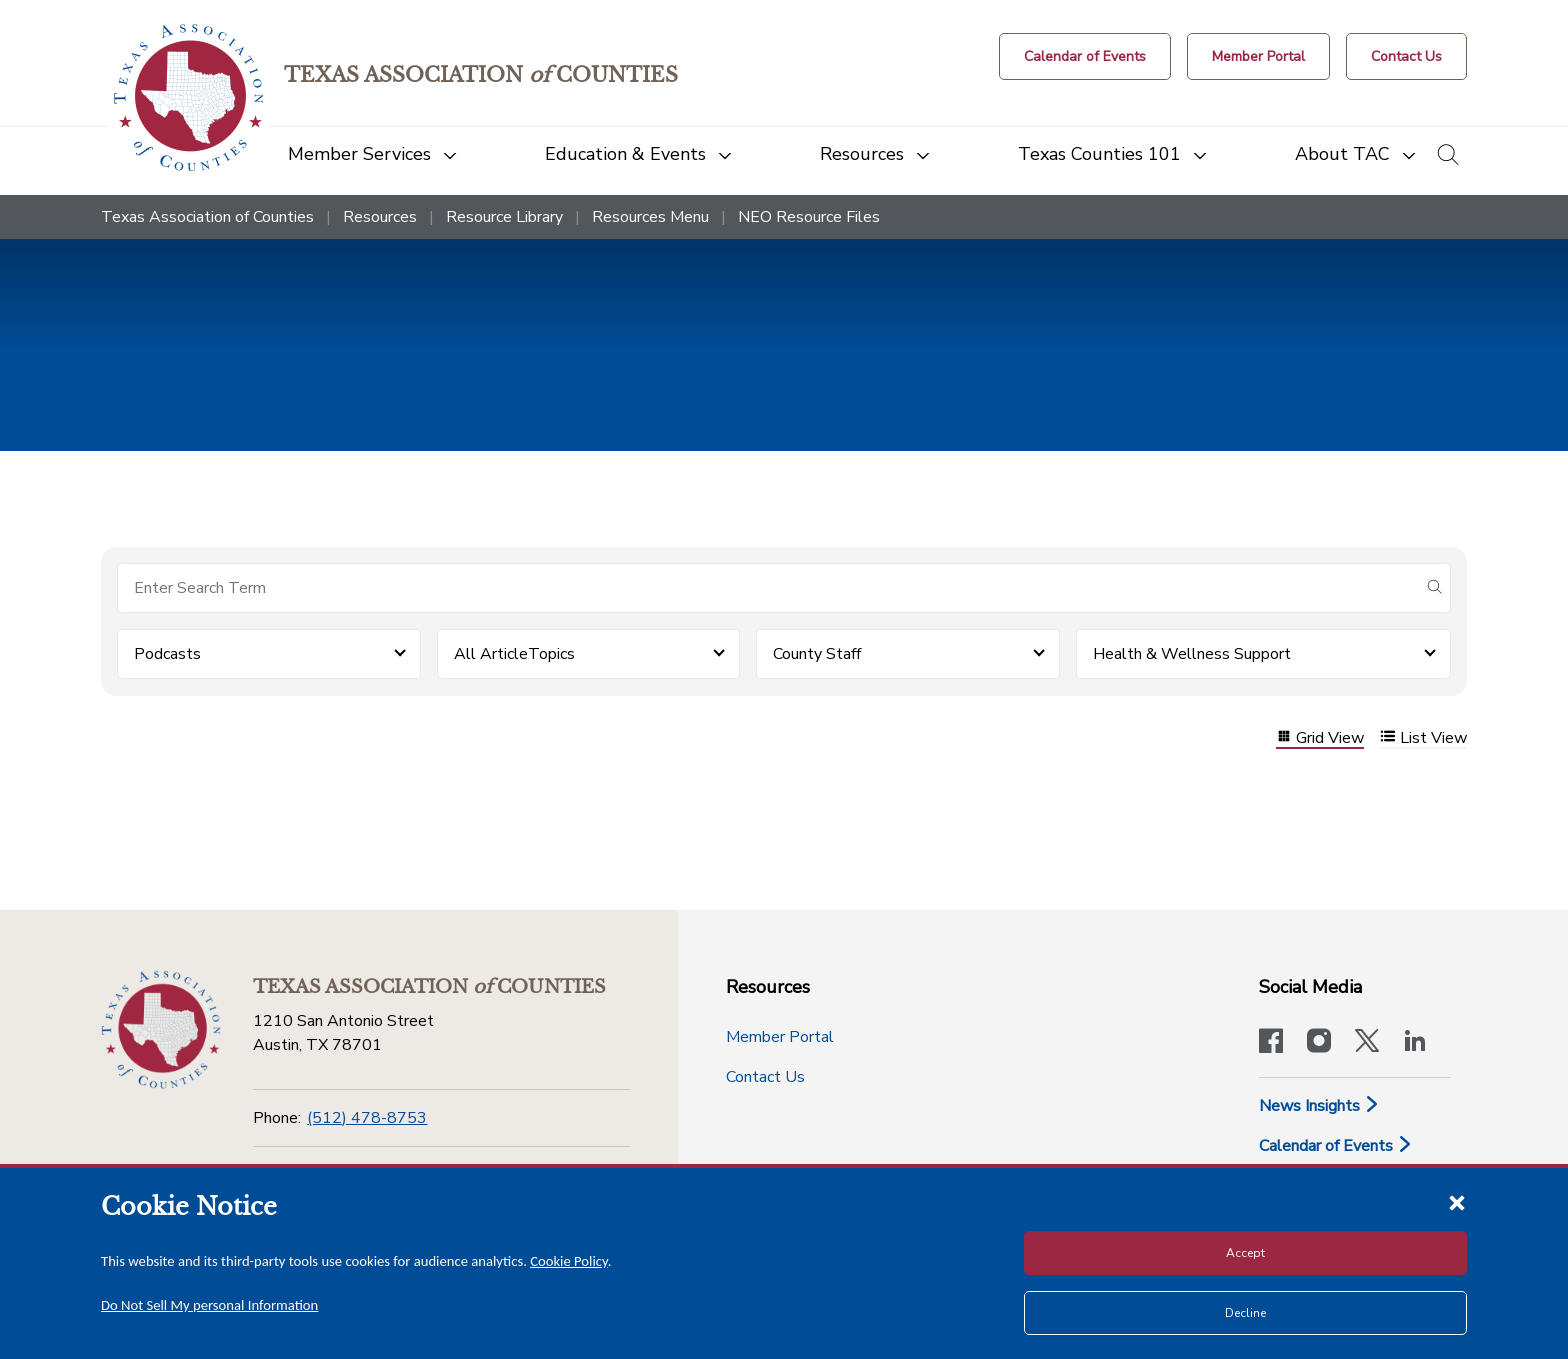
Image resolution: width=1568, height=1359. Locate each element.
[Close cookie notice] (1457, 1202)
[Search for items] (768, 588)
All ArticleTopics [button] (514, 654)
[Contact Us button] (1406, 56)
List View (1423, 738)
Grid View (1320, 738)
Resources (380, 217)
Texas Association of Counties (207, 217)
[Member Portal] (1258, 56)
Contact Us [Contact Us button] (765, 1077)
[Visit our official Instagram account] (1319, 1043)
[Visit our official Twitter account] (1367, 1043)
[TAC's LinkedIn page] (1415, 1043)
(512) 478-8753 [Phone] (367, 1118)
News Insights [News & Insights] (1319, 1106)
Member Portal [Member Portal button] (780, 1037)
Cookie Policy (569, 1261)
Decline (1245, 1313)
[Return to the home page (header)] (188, 97)
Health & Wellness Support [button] (1192, 654)
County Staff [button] (817, 654)
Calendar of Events (1336, 1146)
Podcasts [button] (167, 654)
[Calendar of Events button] (1085, 56)
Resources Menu (650, 217)
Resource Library (504, 217)
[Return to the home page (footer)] (161, 1030)
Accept (1245, 1253)
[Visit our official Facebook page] (1271, 1043)
